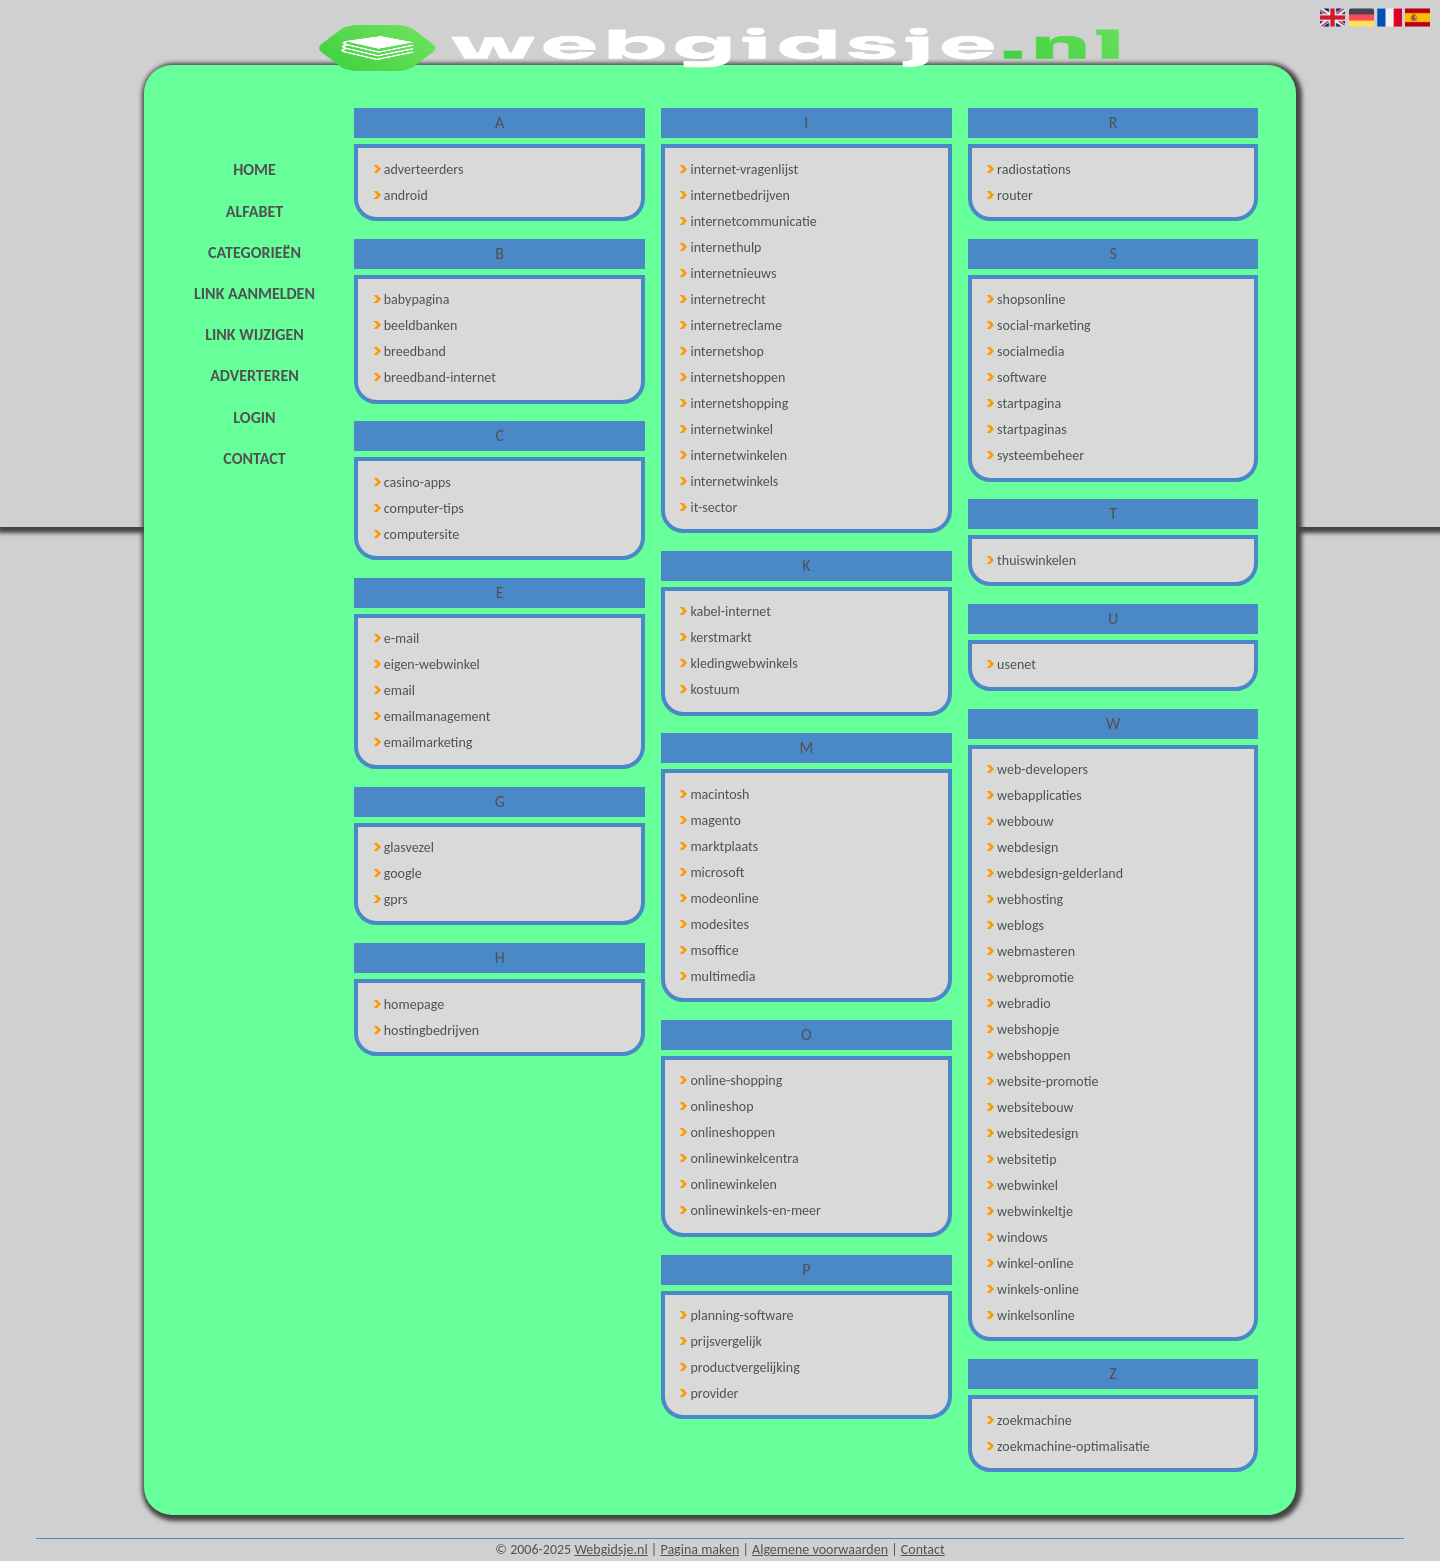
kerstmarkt (715, 637)
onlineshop (716, 1106)
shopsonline (1026, 299)
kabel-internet (725, 611)
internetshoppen (732, 377)
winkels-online (1033, 1289)
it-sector (708, 507)
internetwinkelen (733, 455)
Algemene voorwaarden (820, 1549)
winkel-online (1030, 1263)
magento (710, 820)
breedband (410, 351)
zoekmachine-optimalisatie (1068, 1446)
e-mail (397, 638)
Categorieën (254, 252)
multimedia (717, 976)
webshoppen (1028, 1055)
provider (709, 1393)
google (398, 873)
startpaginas (1027, 429)
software (1017, 377)
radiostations (1029, 169)
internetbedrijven (734, 195)
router (1010, 195)
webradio (1019, 1003)
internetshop (721, 351)
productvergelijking (739, 1367)
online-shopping (731, 1080)
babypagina (412, 299)
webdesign (1022, 847)
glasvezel (404, 847)
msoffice (709, 950)
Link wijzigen (254, 334)
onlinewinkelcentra (739, 1158)
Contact (254, 458)
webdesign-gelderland (1055, 873)
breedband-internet (435, 377)
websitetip (1021, 1159)
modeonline (719, 898)
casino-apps (412, 482)
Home (254, 169)
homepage (409, 1004)
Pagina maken (699, 1549)
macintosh (714, 794)
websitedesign (1032, 1133)
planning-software (736, 1315)
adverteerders (419, 169)
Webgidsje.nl (610, 1549)
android (401, 195)
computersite (416, 534)
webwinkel (1022, 1185)
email (394, 690)
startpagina (1024, 403)
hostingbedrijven (426, 1030)
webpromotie (1030, 977)
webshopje (1023, 1029)
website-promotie (1042, 1081)
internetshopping (734, 403)
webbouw (1020, 821)
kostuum (709, 689)
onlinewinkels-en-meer (750, 1210)
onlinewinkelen (728, 1184)
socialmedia (1025, 351)
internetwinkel (726, 429)
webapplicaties (1034, 795)
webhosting (1025, 899)
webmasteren (1031, 951)
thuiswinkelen (1031, 560)
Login (254, 417)
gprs (391, 899)
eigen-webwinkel (427, 664)
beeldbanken (416, 325)
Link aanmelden (254, 293)
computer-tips (419, 508)
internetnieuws (728, 273)
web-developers (1037, 769)
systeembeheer (1035, 455)
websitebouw (1030, 1107)
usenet (1011, 664)
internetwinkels (729, 481)
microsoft (712, 872)
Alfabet (254, 211)
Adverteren (254, 375)
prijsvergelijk (721, 1341)
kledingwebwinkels (738, 663)
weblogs (1015, 925)
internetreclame (730, 325)
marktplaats (719, 846)
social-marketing (1039, 325)
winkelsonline (1031, 1315)
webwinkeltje (1030, 1211)
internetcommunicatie (748, 221)
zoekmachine (1029, 1420)
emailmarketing (423, 742)
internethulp (720, 247)
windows (1017, 1237)
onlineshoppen (727, 1132)
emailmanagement (432, 716)
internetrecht (722, 299)
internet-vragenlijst (739, 169)
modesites (714, 924)
